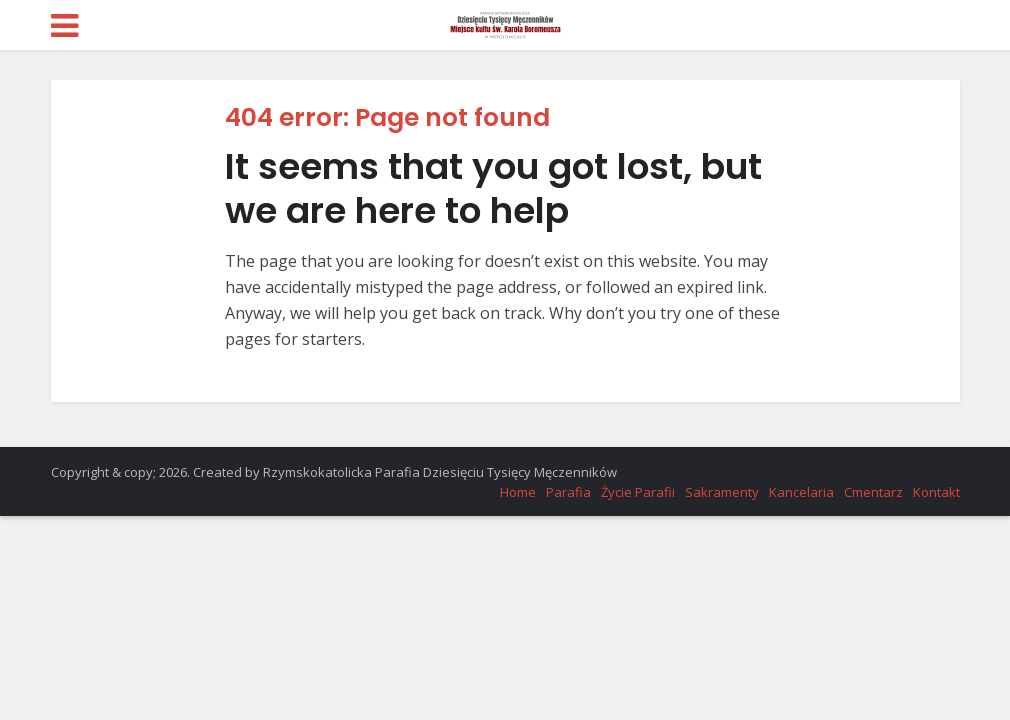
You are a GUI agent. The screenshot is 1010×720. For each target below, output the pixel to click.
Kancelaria (801, 492)
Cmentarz (873, 492)
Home (518, 492)
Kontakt (936, 492)
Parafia (568, 492)
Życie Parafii (638, 492)
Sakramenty (722, 492)
